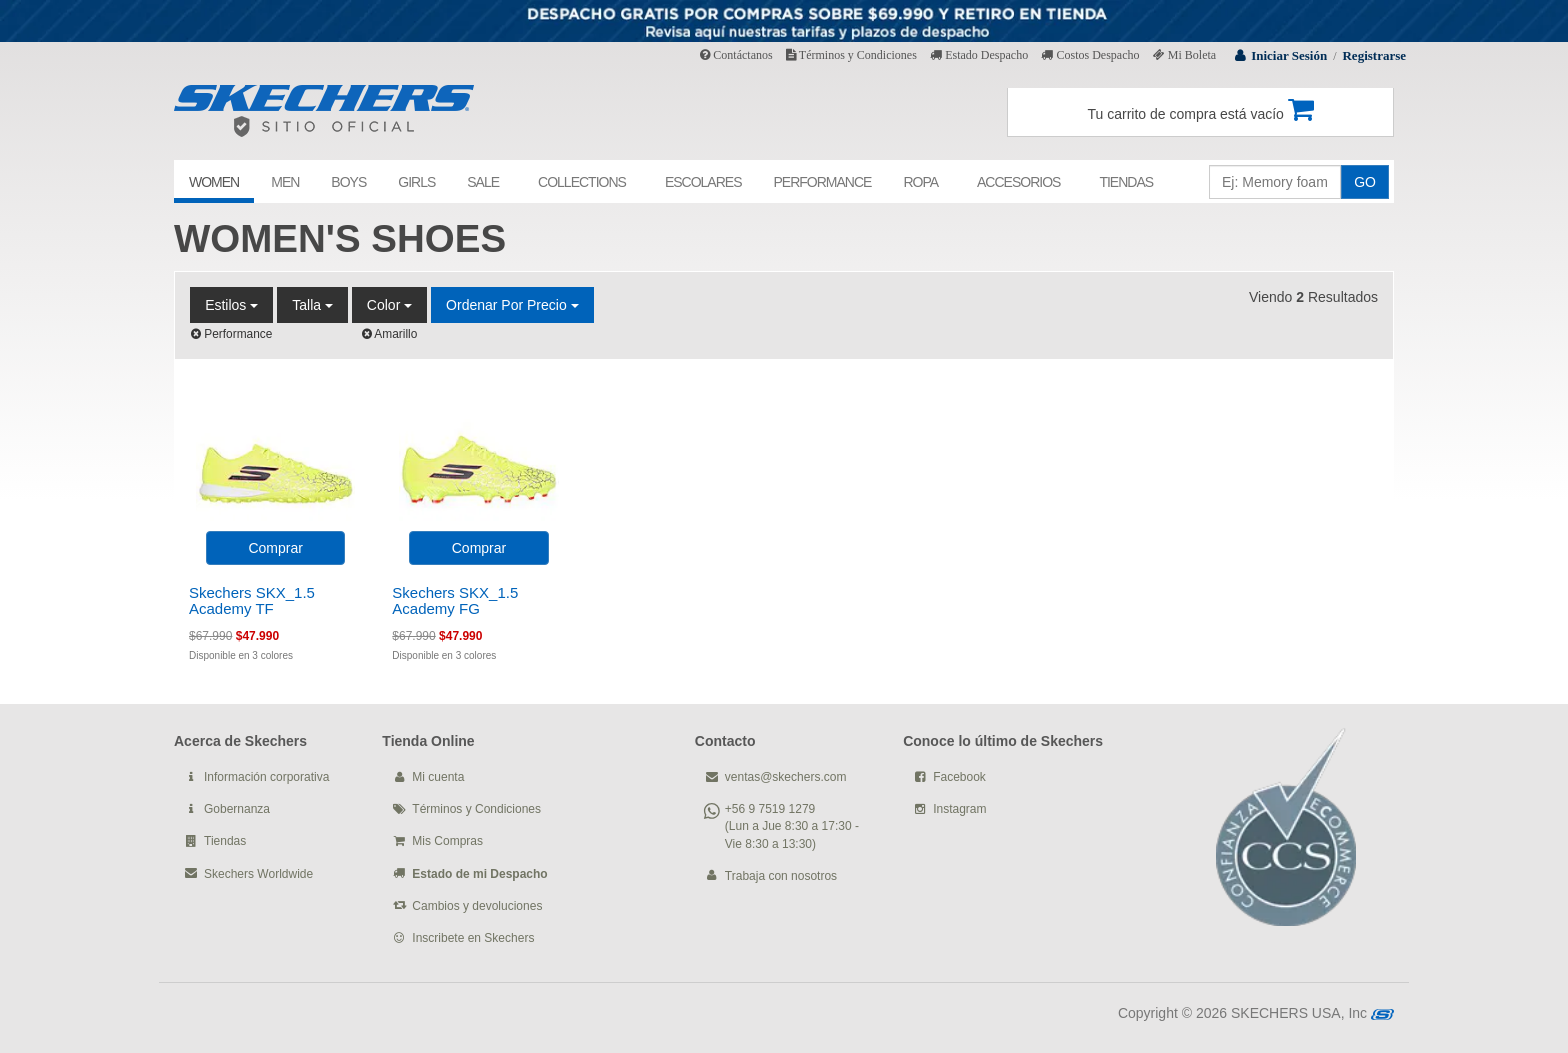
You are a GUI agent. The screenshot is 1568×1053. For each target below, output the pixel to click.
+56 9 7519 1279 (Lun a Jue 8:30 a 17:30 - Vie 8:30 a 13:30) (792, 826)
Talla (312, 305)
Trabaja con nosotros (781, 876)
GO (1365, 182)
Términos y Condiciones (851, 55)
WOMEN (214, 182)
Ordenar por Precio (512, 305)
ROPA (920, 182)
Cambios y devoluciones (477, 906)
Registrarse (1374, 55)
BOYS (348, 182)
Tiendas (225, 841)
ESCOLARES (703, 182)
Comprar (275, 548)
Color (389, 305)
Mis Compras (447, 841)
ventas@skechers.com (786, 777)
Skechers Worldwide (258, 874)
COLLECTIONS (582, 182)
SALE (483, 182)
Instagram (959, 809)
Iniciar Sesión (1289, 55)
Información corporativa (266, 777)
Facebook (959, 777)
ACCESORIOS (1018, 182)
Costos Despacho (1090, 55)
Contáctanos (736, 55)
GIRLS (416, 182)
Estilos (231, 305)
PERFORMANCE (822, 182)
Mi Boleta (1184, 55)
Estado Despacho (979, 55)
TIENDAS (1126, 182)
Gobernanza (237, 809)
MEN (285, 182)
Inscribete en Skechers (473, 938)
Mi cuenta (438, 777)
